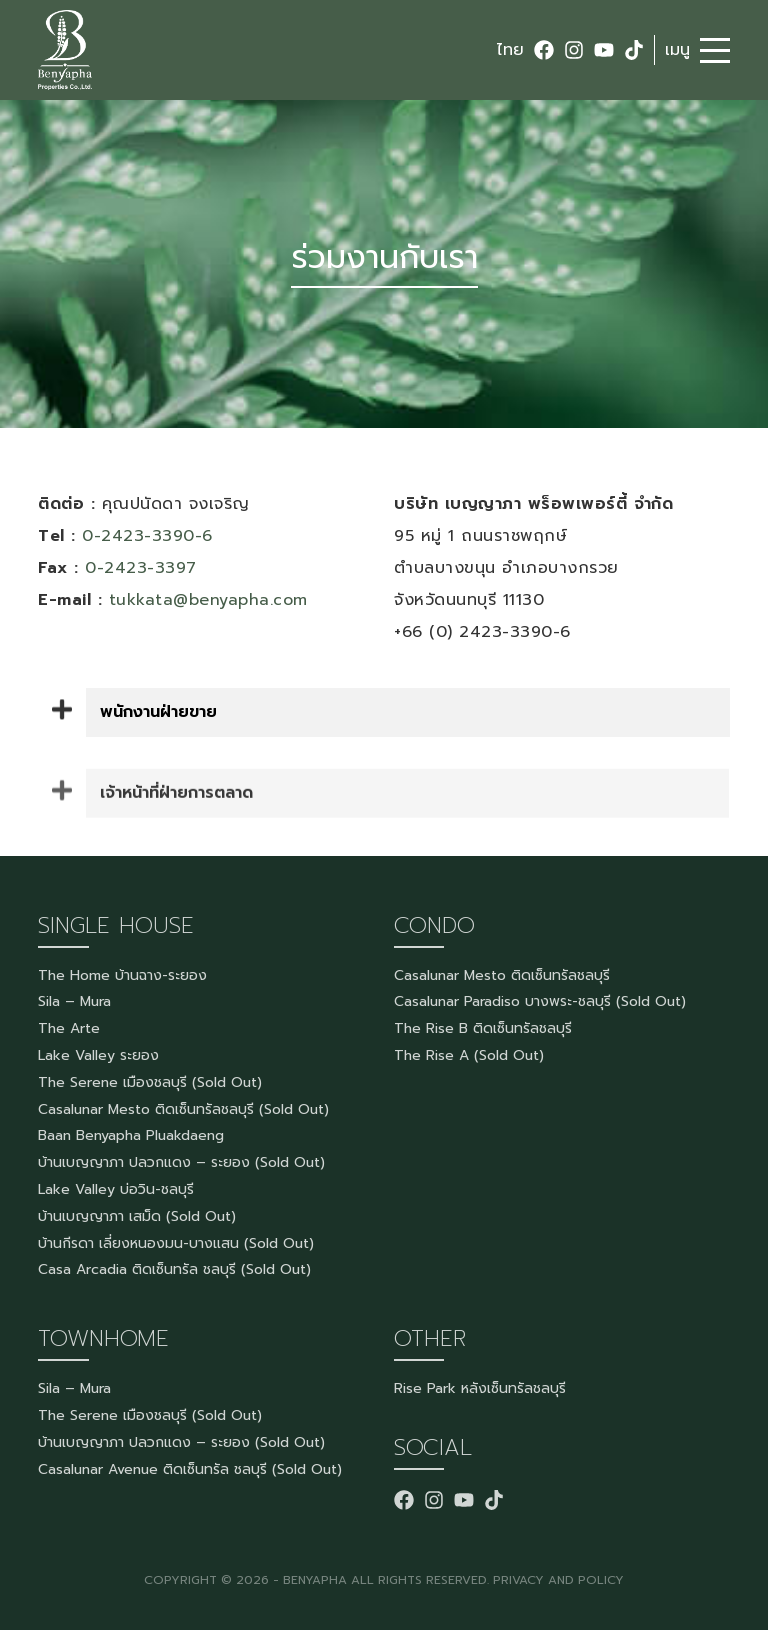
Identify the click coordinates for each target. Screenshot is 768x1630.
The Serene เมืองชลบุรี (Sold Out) (150, 1082)
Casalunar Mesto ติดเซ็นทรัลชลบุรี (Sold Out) (183, 1109)
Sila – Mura (74, 1001)
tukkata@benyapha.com (208, 600)
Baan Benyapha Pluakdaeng (131, 1135)
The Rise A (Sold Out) (469, 1055)
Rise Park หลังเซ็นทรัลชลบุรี (480, 1388)
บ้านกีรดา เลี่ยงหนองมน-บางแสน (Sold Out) (176, 1243)
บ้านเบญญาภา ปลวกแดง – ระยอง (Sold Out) (181, 1162)
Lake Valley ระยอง (98, 1055)
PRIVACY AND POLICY (558, 1580)
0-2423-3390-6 (147, 536)
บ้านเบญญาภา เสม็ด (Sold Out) (137, 1216)
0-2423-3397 (141, 568)
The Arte (69, 1028)
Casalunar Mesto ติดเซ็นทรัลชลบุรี (502, 975)
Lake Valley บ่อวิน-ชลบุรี (116, 1189)
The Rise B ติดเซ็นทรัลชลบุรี (483, 1028)
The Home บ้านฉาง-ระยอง (122, 975)
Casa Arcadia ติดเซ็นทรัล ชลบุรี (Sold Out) (174, 1269)
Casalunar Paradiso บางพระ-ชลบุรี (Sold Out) (540, 1001)
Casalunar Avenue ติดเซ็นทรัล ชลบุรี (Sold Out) (190, 1469)
